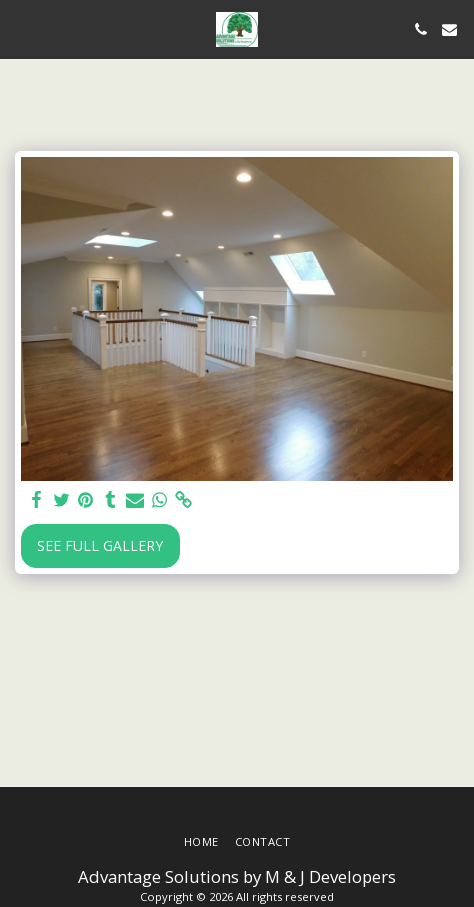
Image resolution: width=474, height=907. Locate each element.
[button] (22, 28)
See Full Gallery (100, 545)
